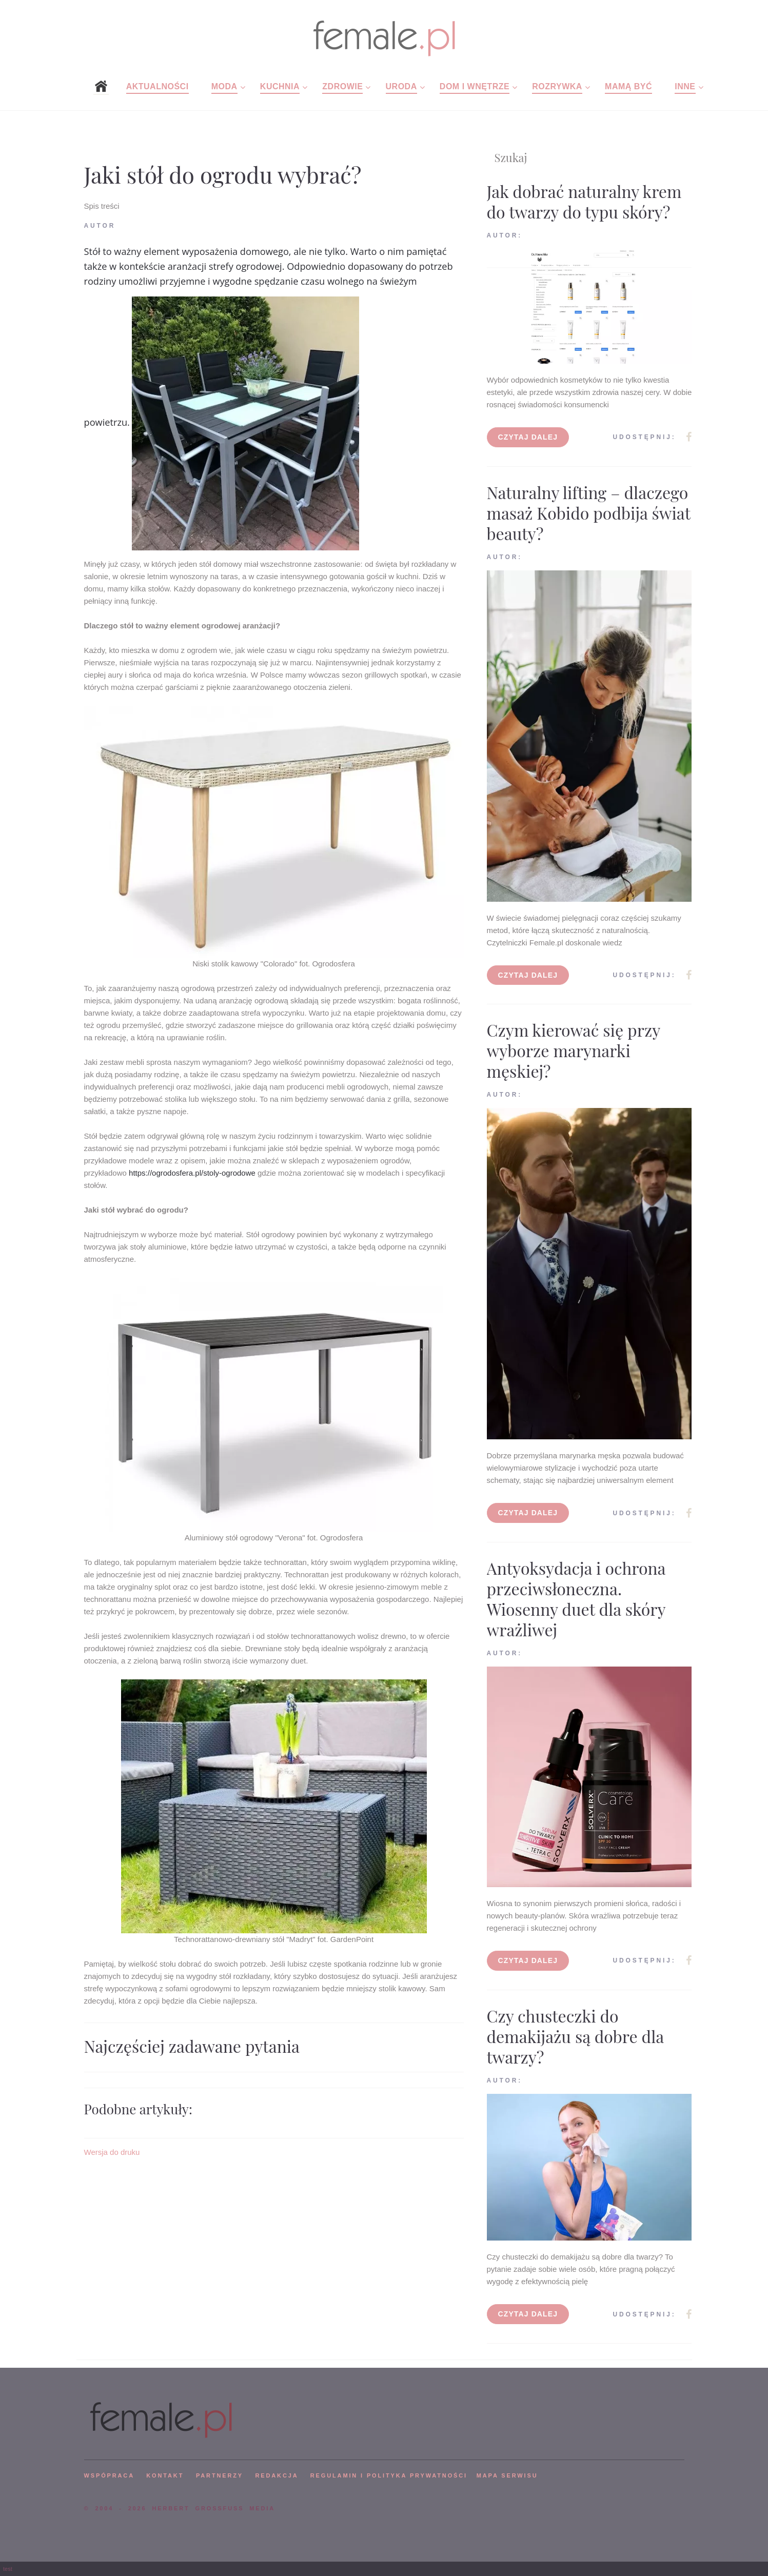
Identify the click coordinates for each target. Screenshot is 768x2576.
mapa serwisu (507, 2475)
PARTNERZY (219, 2475)
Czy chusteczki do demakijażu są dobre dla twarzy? (575, 2036)
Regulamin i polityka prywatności (388, 2475)
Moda (224, 86)
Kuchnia (280, 86)
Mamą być (628, 86)
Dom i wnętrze (474, 86)
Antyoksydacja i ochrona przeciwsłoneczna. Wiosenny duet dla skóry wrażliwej (576, 1598)
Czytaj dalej (528, 437)
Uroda (401, 86)
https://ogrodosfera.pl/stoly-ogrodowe (192, 1172)
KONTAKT (165, 2475)
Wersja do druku (112, 2152)
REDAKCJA (277, 2475)
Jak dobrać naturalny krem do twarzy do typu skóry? (584, 201)
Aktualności (157, 86)
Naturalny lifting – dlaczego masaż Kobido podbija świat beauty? (589, 512)
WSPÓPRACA (109, 2475)
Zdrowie (342, 86)
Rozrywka (557, 86)
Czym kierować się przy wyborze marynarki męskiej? (573, 1050)
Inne (685, 86)
